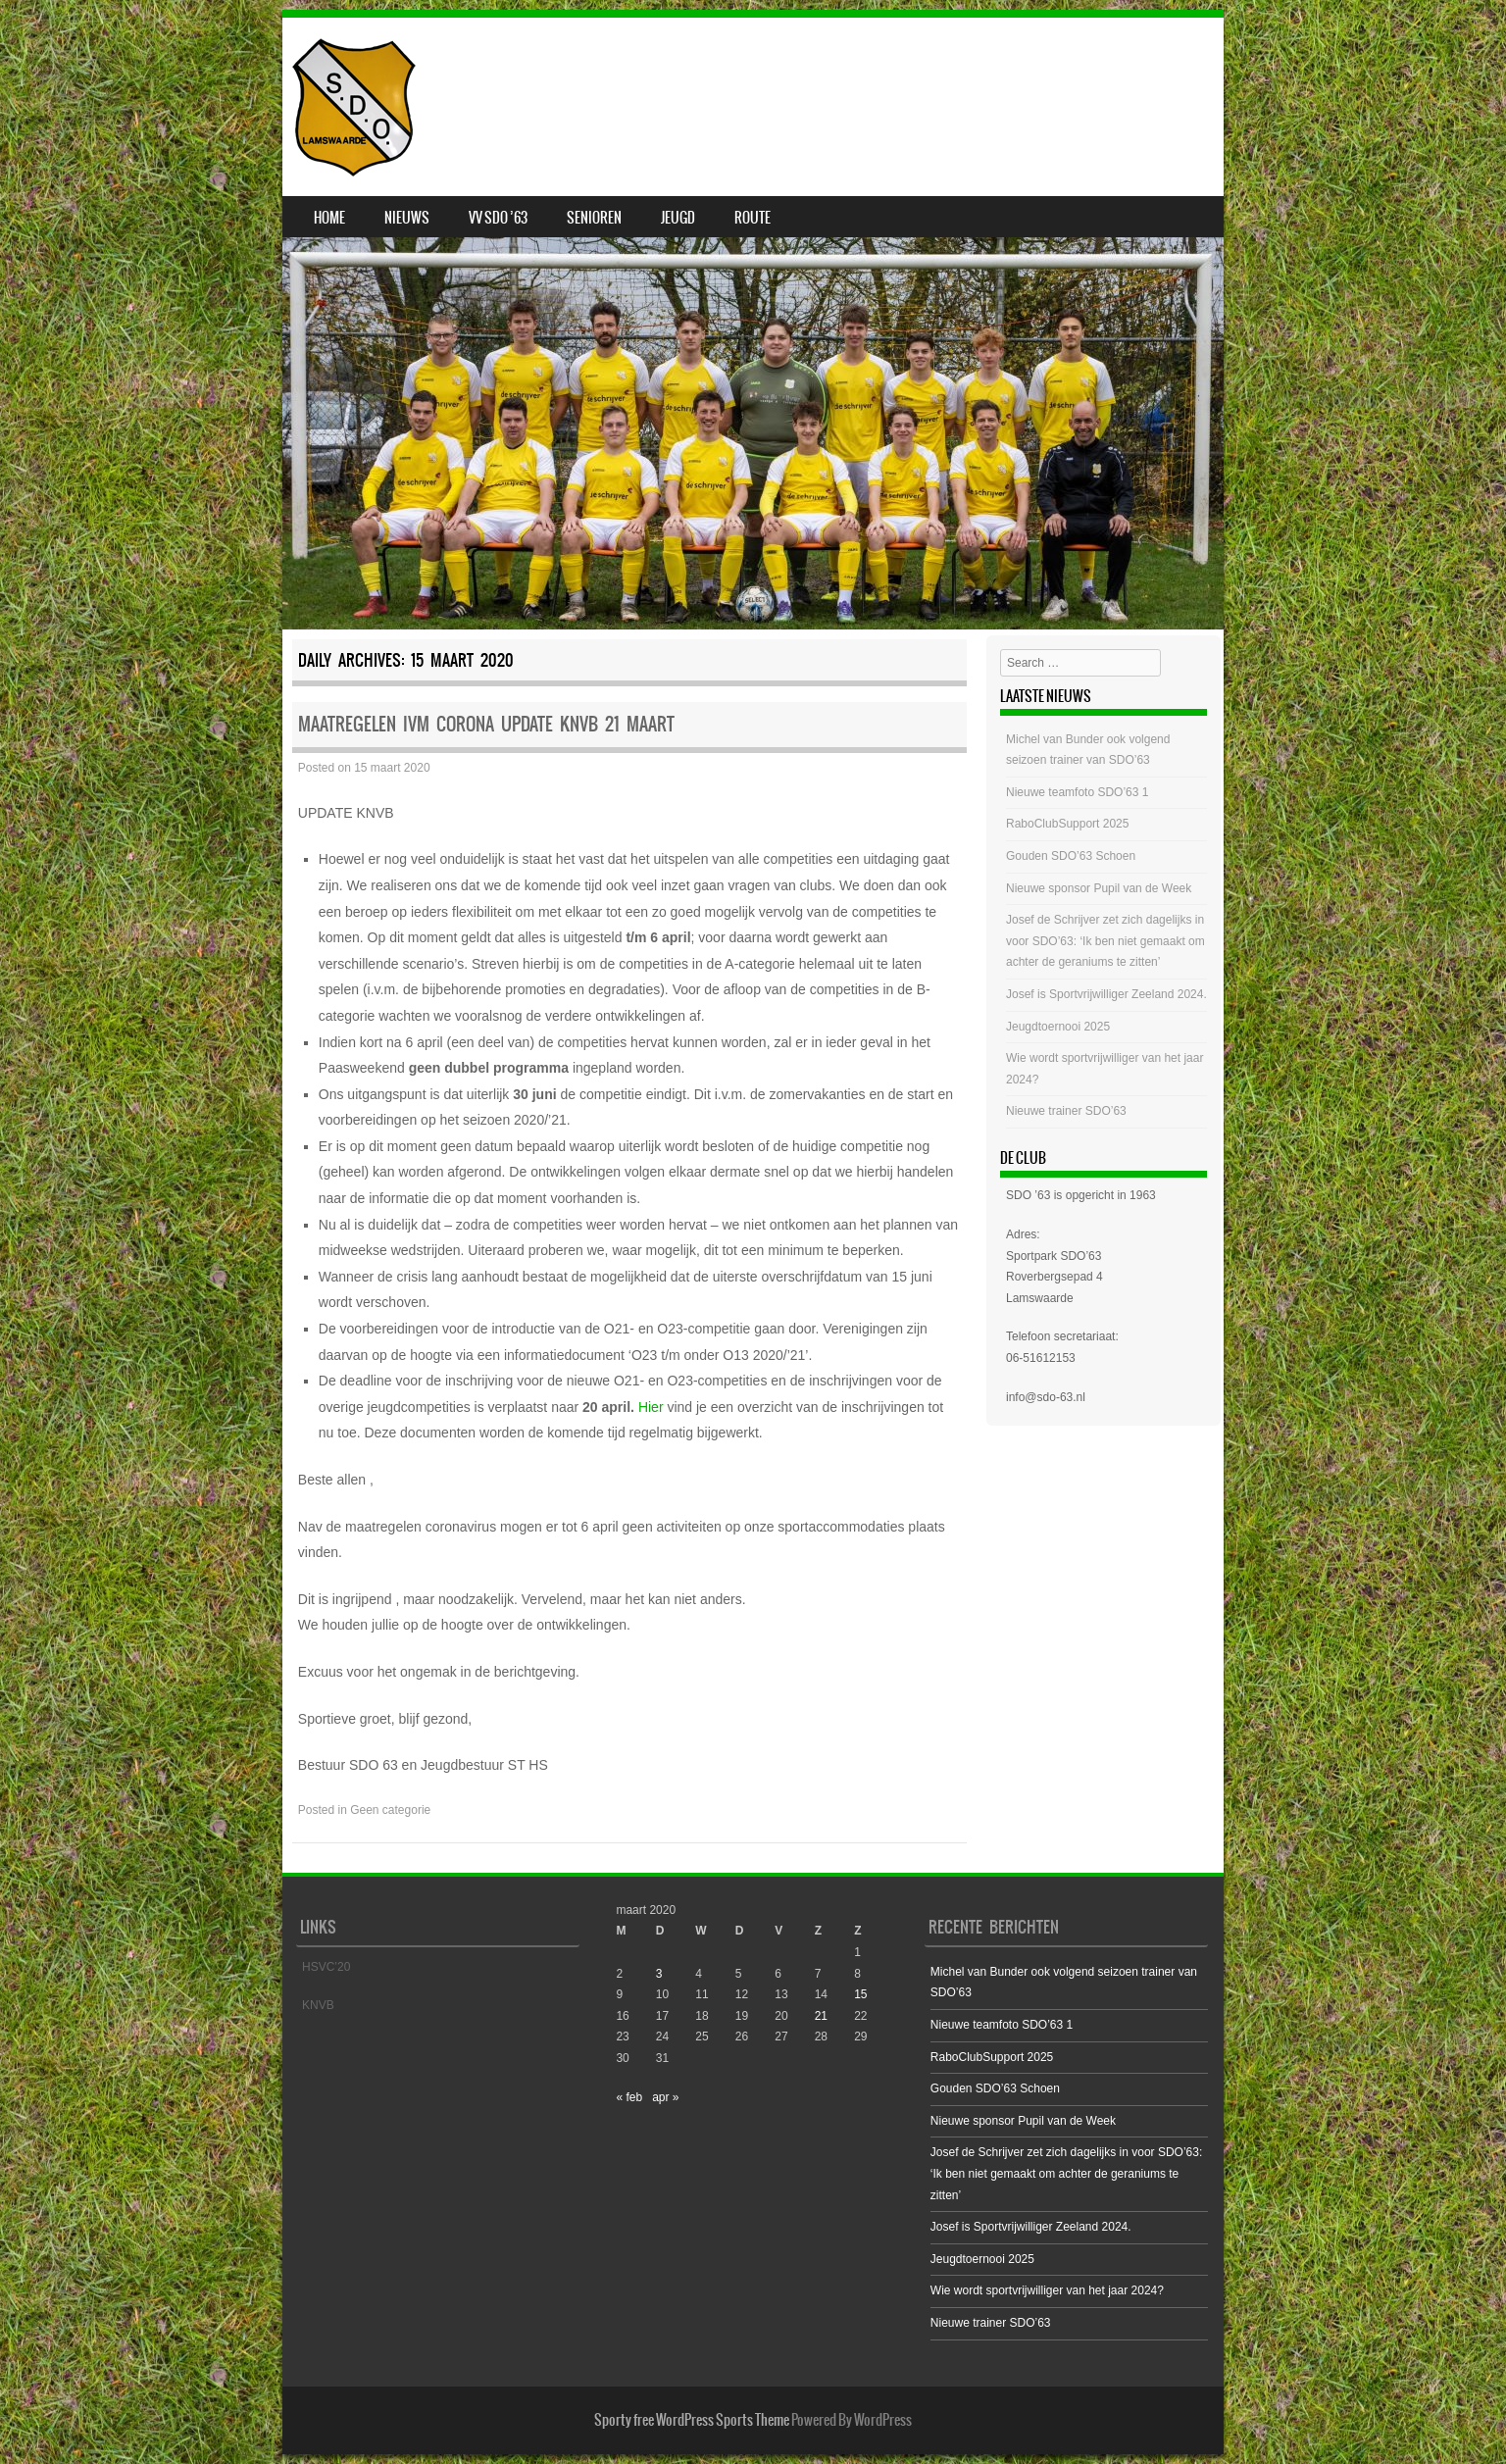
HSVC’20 (326, 1967)
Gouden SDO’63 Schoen (1070, 856)
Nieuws (406, 217)
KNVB (318, 2005)
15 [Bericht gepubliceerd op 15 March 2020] (860, 1994)
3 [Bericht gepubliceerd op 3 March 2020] (659, 1974)
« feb (629, 2097)
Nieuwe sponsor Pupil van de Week (1098, 888)
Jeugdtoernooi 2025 (1058, 1026)
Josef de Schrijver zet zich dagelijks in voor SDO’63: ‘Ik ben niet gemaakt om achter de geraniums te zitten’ (1105, 941)
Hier (651, 1407)
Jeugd (678, 217)
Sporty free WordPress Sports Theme (691, 2420)
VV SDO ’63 (498, 217)
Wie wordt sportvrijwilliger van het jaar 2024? (1047, 2290)
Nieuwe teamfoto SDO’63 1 (1077, 792)
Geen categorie (390, 1810)
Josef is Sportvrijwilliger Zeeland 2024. (1106, 994)
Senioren (594, 217)
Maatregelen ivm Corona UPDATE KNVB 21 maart (486, 724)
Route (752, 217)
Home (329, 217)
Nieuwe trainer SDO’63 (1066, 1111)
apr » (665, 2097)
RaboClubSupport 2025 (1067, 823)
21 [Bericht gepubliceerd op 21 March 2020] (821, 2016)
